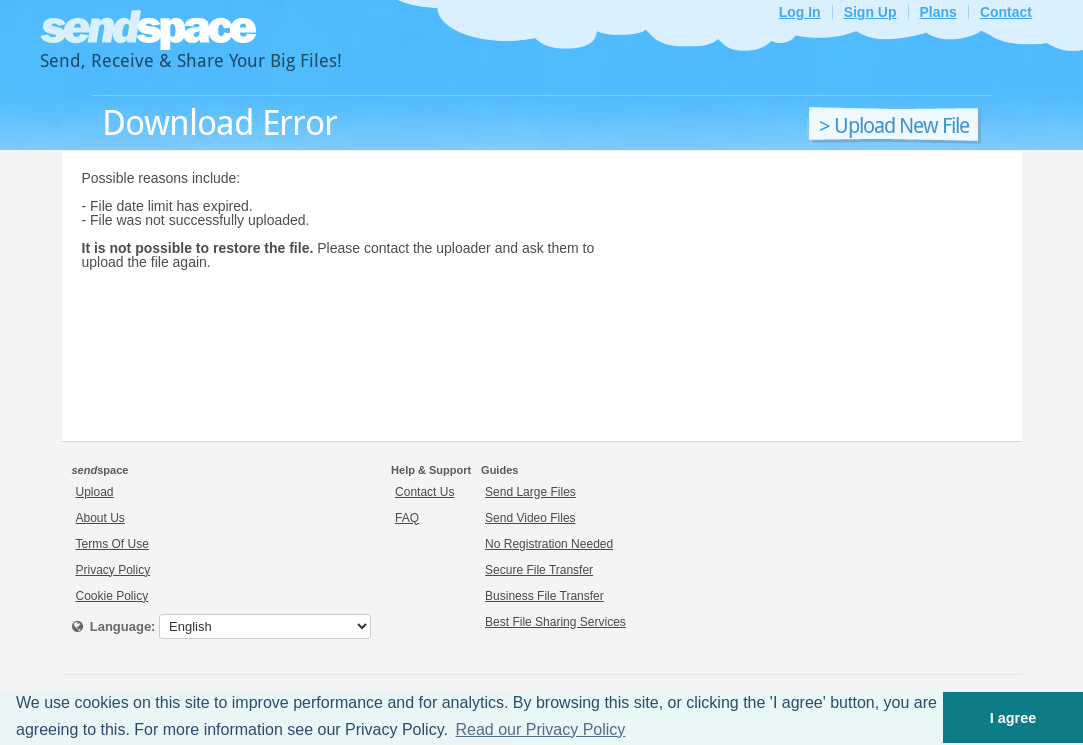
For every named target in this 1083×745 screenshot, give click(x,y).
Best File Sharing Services (555, 622)
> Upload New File (894, 126)
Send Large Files (530, 492)
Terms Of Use (112, 544)
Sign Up (870, 12)
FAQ (407, 518)
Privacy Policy (113, 570)
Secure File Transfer (539, 570)
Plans (938, 12)
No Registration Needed (549, 544)
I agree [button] (1013, 718)
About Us (100, 518)
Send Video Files (530, 518)
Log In (800, 12)
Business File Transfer (544, 596)
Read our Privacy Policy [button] (541, 729)
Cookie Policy (112, 596)
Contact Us (424, 492)
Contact (1006, 12)
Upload (95, 492)
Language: (114, 626)
